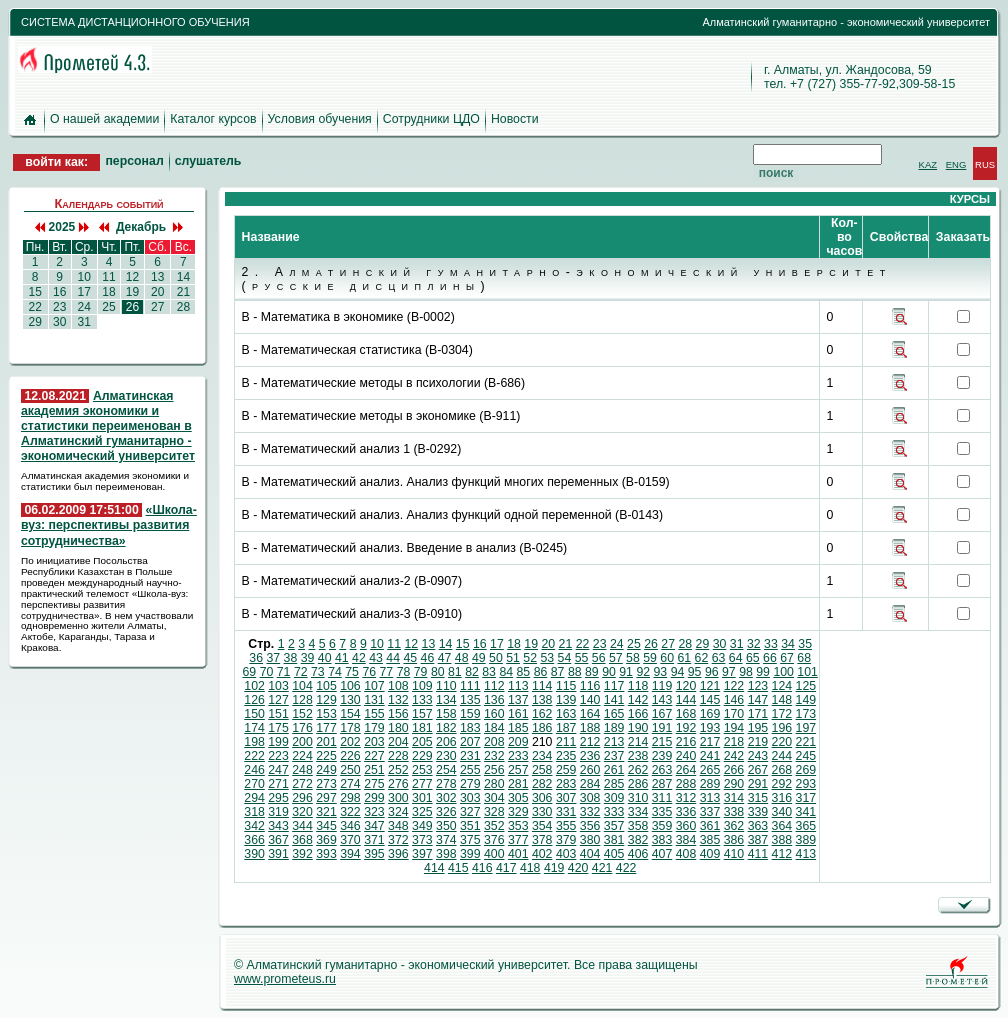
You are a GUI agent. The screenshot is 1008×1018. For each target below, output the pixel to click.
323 (374, 812)
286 (638, 784)
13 (158, 277)
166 (638, 714)
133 (422, 700)
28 (183, 307)
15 (35, 292)
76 (369, 672)
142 (638, 700)
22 (35, 307)
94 (678, 672)
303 (470, 798)
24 (84, 307)
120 (686, 686)
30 (60, 322)
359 (662, 826)
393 (326, 854)
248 (302, 770)
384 (686, 840)
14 (183, 277)
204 (398, 742)
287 (662, 784)
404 (590, 854)
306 (542, 798)
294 (254, 798)
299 (374, 798)
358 (638, 826)
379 (566, 840)
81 (455, 672)
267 (758, 770)
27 (158, 307)
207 (470, 742)
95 (695, 672)
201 (326, 742)
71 (284, 672)
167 (662, 714)
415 (458, 868)
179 (374, 728)
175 (278, 728)
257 (518, 770)
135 (470, 700)
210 (542, 742)
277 (422, 784)
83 (489, 672)
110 (446, 686)
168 (686, 714)
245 (806, 756)
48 (462, 658)
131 (374, 700)
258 (542, 770)
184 (494, 728)
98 (746, 672)
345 (326, 826)
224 (302, 756)
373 (422, 840)
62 (702, 658)
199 (278, 742)
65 (753, 658)
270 (254, 784)
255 (470, 770)
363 (758, 826)
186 (542, 728)
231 (470, 756)
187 (566, 728)
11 (109, 277)
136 (494, 700)
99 (763, 672)
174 (254, 728)
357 (614, 826)
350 (446, 826)
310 (638, 798)
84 (506, 672)
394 (350, 854)
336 (686, 812)
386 (734, 840)
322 (350, 812)
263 (662, 770)
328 (494, 812)
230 (446, 756)
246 (254, 770)
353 (518, 826)
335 (662, 812)
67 (787, 658)
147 (758, 700)
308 (590, 798)
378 (542, 840)
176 (302, 728)
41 (342, 658)
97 (729, 672)
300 (398, 798)
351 (470, 826)
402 (542, 854)
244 (782, 756)
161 (518, 714)
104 (302, 686)
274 (350, 784)
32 (754, 644)
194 (734, 728)
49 (479, 658)
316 (782, 798)
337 (710, 812)
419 (554, 868)
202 (350, 742)
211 (566, 742)
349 (422, 826)
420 (578, 868)
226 (350, 756)
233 (518, 756)
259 (566, 770)
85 (524, 672)
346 (350, 826)
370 (350, 840)
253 (422, 770)
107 (374, 686)
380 (590, 840)
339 (758, 812)
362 (734, 826)
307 (566, 798)
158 (446, 714)
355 (566, 826)
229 (422, 756)
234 (542, 756)
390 (254, 854)
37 (273, 658)
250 (350, 770)
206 (446, 742)
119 (662, 686)
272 (302, 784)
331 (566, 812)
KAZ (928, 164)
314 (734, 798)
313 (710, 798)
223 (278, 756)
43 (376, 658)
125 (806, 686)
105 (326, 686)
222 (254, 756)
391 (278, 854)
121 (710, 686)
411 (758, 854)
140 (590, 700)
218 (734, 742)
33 (771, 644)
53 (547, 658)
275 (374, 784)
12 (132, 277)
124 (782, 686)
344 (302, 826)
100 (783, 672)
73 (318, 672)
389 (806, 840)
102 (254, 686)
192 (686, 728)
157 (422, 714)
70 (267, 672)
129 (326, 700)
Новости (515, 119)
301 (422, 798)
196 (782, 728)
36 (256, 658)
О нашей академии (104, 119)
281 (518, 784)
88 (575, 672)
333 (614, 812)
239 (662, 756)
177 (326, 728)
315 (758, 798)
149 (806, 700)
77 (387, 672)
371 (374, 840)
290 (734, 784)
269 (806, 770)
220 (782, 742)
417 (506, 868)
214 (638, 742)
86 (541, 672)
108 (398, 686)
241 (710, 756)
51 (513, 658)
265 (710, 770)
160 (494, 714)
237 (614, 756)
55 (582, 658)
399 (470, 854)
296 (302, 798)
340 (782, 812)
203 (374, 742)
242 (734, 756)
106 (350, 686)
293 (806, 784)
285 (614, 784)
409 (710, 854)
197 (806, 728)
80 (438, 672)
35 (805, 644)
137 (518, 700)
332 (590, 812)
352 (494, 826)
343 (278, 826)
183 (470, 728)
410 (734, 854)
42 (359, 658)
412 (782, 854)
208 (494, 742)
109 (422, 686)
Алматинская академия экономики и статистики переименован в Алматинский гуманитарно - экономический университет (108, 426)
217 (710, 742)
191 (662, 728)
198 (254, 742)
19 (132, 292)
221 (806, 742)
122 (734, 686)
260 (590, 770)
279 (470, 784)
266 (734, 770)
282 (542, 784)
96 (712, 672)
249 (326, 770)
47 (445, 658)
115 (566, 686)
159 (470, 714)
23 (60, 307)
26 (132, 307)
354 (542, 826)
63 (719, 658)
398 (446, 854)
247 (278, 770)
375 (470, 840)
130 (350, 700)
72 (301, 672)
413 (806, 854)
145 (710, 700)
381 (614, 840)
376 (494, 840)
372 (398, 840)
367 (278, 840)
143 (662, 700)
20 (158, 292)
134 (446, 700)
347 (374, 826)
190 (638, 728)
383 (662, 840)
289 (710, 784)
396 (398, 854)
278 (446, 784)
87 (558, 672)
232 (494, 756)
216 (686, 742)
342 (254, 826)
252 (398, 770)
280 (494, 784)
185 (518, 728)
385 (710, 840)
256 (494, 770)
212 (590, 742)
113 (518, 686)
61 (684, 658)
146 (734, 700)
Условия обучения (320, 119)
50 (496, 658)
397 (422, 854)
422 (626, 868)
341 (806, 812)
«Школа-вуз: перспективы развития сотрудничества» (109, 525)
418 (530, 868)
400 (494, 854)
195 (758, 728)
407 (662, 854)
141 (614, 700)
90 (609, 672)
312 (686, 798)
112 (494, 686)
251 (374, 770)
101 (807, 672)
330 (542, 812)
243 (758, 756)
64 (736, 658)
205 (422, 742)
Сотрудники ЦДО (431, 119)
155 (374, 714)
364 (782, 826)
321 (326, 812)
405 (614, 854)
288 (686, 784)
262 (638, 770)
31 (84, 322)
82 (472, 672)
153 (326, 714)
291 (758, 784)
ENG (956, 164)
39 (308, 658)
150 (254, 714)
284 (590, 784)
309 (614, 798)
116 (590, 686)
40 (325, 658)
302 (446, 798)
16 (60, 292)
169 (710, 714)
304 (494, 798)
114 (542, 686)
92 (643, 672)
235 (566, 756)
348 (398, 826)
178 (350, 728)
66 (770, 658)
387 (758, 840)
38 (291, 658)
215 (662, 742)
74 (335, 672)
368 (302, 840)
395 (374, 854)
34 (788, 644)
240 (686, 756)
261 (614, 770)
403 (566, 854)
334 (638, 812)
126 (254, 700)
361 (710, 826)
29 (35, 322)
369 (326, 840)
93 (661, 672)
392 (302, 854)
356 (590, 826)
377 (518, 840)
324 (398, 812)
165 (614, 714)
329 (518, 812)
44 (393, 658)
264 (686, 770)
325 (422, 812)
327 (470, 812)
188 (590, 728)
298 (350, 798)
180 (398, 728)
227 (374, 756)
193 (710, 728)
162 (542, 714)
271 (278, 784)
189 (614, 728)
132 (398, 700)
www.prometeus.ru (285, 979)
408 (686, 854)
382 (638, 840)
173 (806, 714)
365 (806, 826)
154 (350, 714)
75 (352, 672)
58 (633, 658)
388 (782, 840)
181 (422, 728)
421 (602, 868)
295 (278, 798)
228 (398, 756)
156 (398, 714)
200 (302, 742)
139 (566, 700)
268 (782, 770)
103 (278, 686)
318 (254, 812)
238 (638, 756)
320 (302, 812)
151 (278, 714)
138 (542, 700)
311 (662, 798)
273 (326, 784)
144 (686, 700)
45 (410, 658)
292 (782, 784)
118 (638, 686)
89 (592, 672)
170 (734, 714)
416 (482, 868)
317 (806, 798)
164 (590, 714)
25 (109, 307)
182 (446, 728)
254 (446, 770)
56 (599, 658)
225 (326, 756)
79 (421, 672)
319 (278, 812)
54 (565, 658)
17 (84, 292)
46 (428, 658)
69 (250, 672)
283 (566, 784)
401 (518, 854)
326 (446, 812)
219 (758, 742)
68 (804, 658)
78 (404, 672)
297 (326, 798)
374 (446, 840)
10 (84, 277)
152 (302, 714)
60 (667, 658)
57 (616, 658)
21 (183, 292)
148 (782, 700)
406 (638, 854)
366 (254, 840)
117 (614, 686)
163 (566, 714)
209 (518, 742)
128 (302, 700)
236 (590, 756)
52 (530, 658)
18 (109, 292)
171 (758, 714)
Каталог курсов (213, 119)
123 (758, 686)
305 (518, 798)
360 (686, 826)
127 (278, 700)
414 (434, 868)
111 (470, 686)
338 (734, 812)
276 (398, 784)
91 (626, 672)
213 (614, 742)
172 (782, 714)
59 (650, 658)
